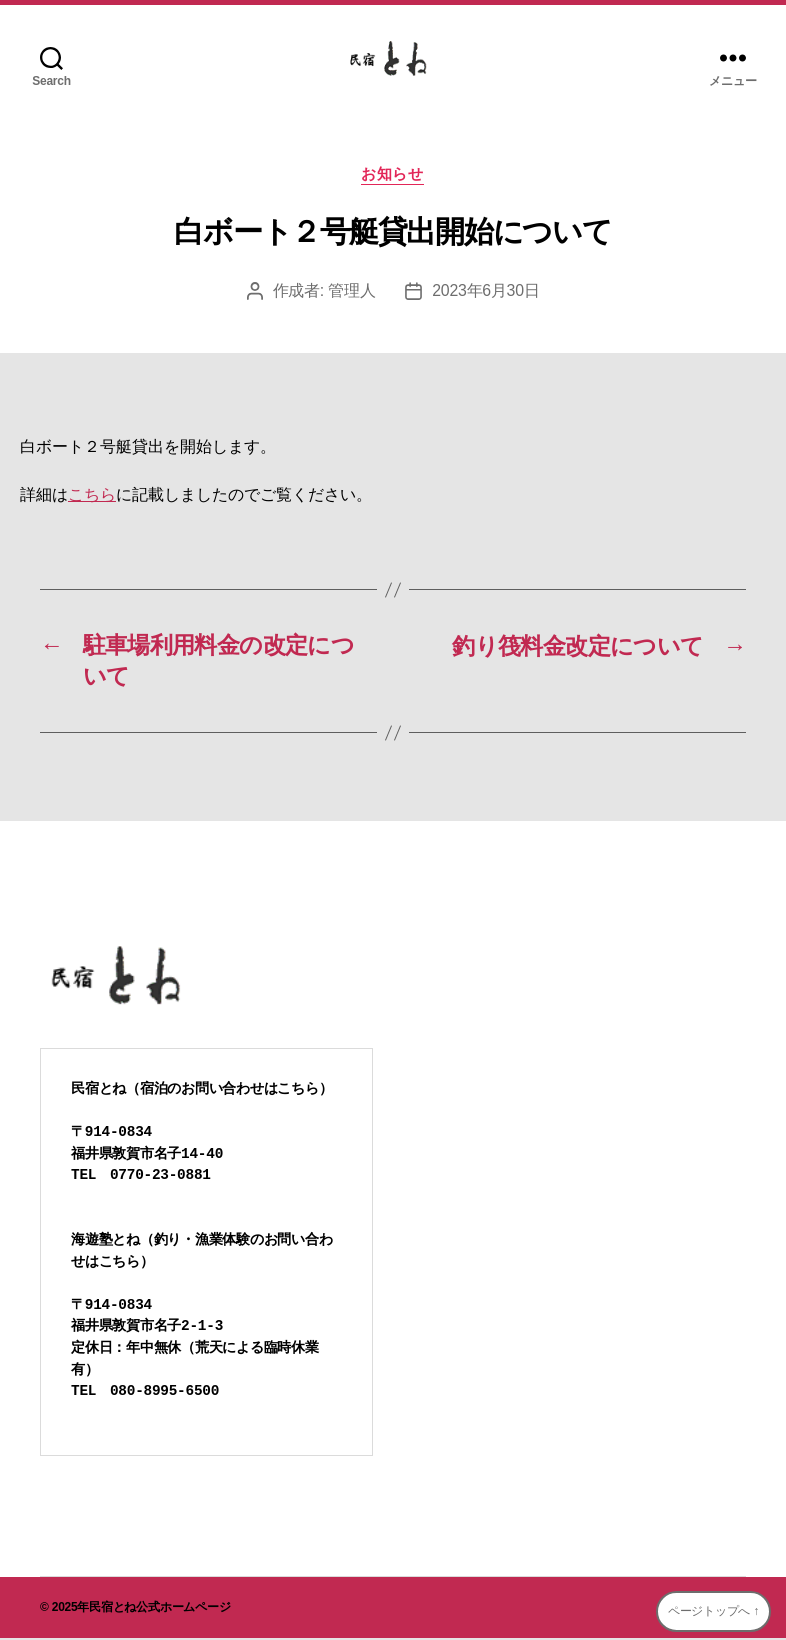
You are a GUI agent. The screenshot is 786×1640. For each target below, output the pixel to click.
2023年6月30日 (486, 291)
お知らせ (393, 174)
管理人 (351, 291)
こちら (92, 495)
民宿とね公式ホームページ (159, 1609)
